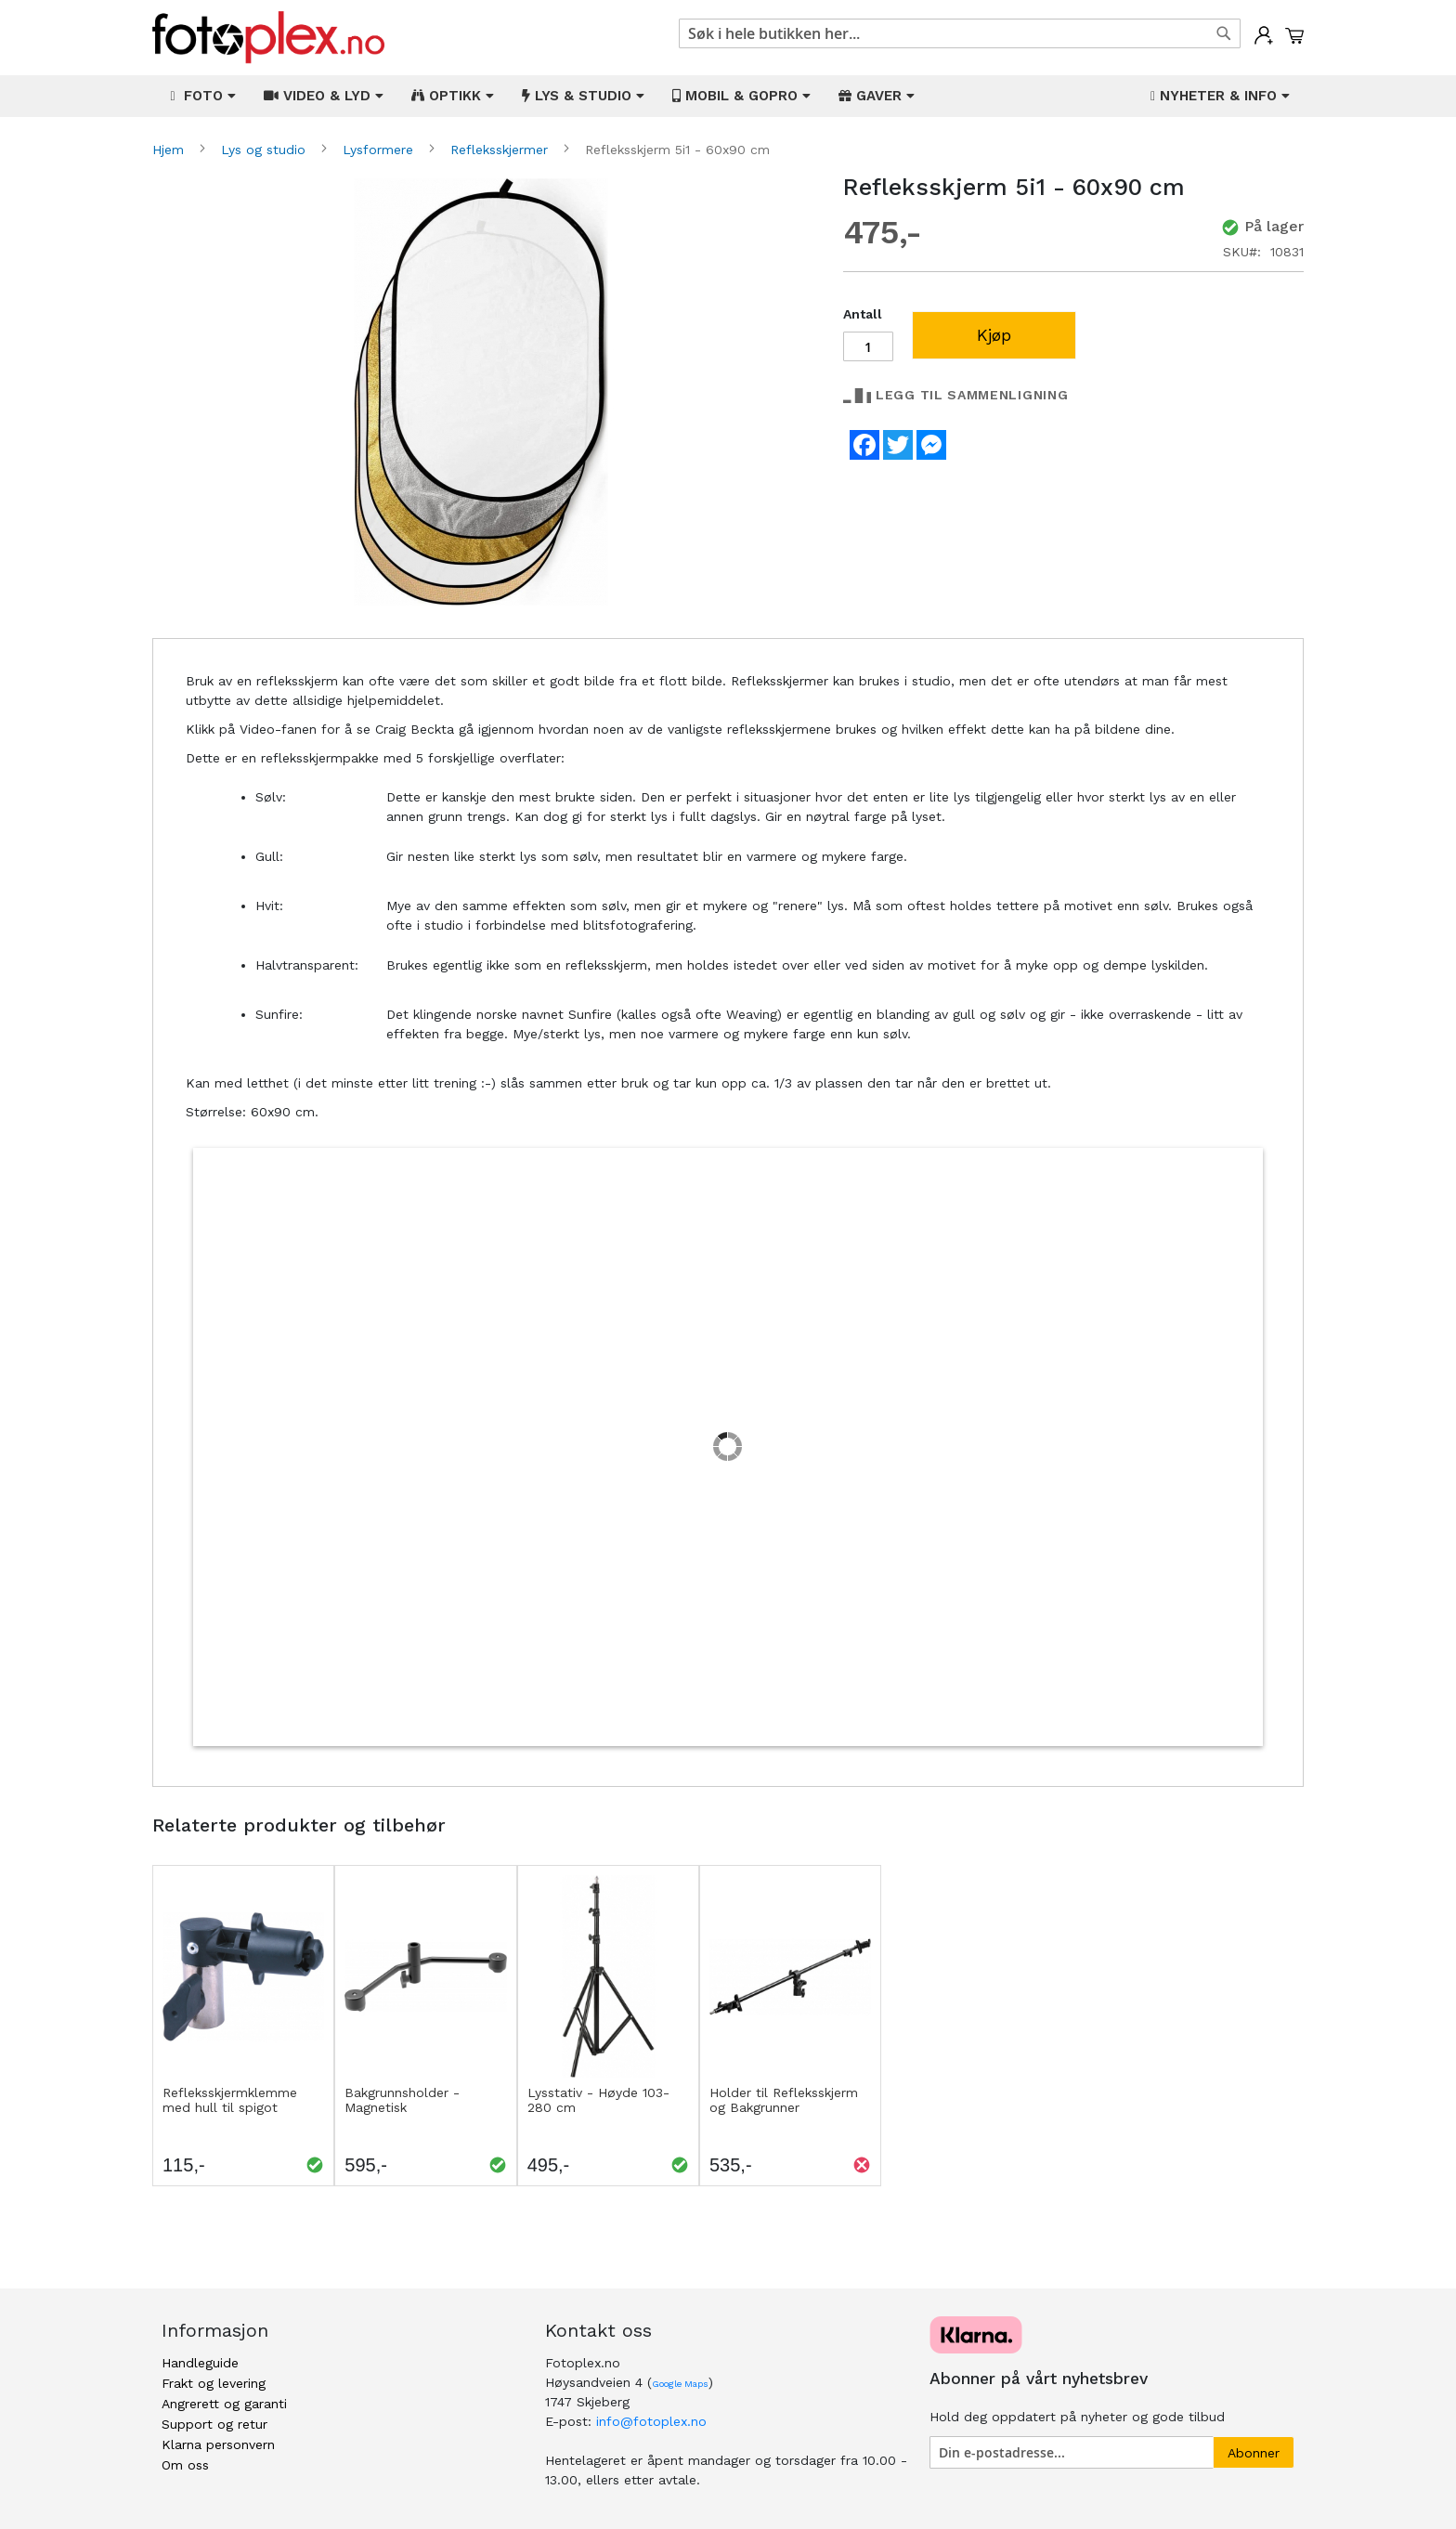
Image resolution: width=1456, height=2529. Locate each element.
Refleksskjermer (501, 149)
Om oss (185, 2464)
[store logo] (268, 37)
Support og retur (214, 2424)
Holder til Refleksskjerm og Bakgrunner (783, 2100)
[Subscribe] (1253, 2452)
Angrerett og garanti (224, 2403)
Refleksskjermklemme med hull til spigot (229, 2100)
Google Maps (680, 2384)
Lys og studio (265, 149)
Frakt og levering (214, 2383)
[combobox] (960, 33)
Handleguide (200, 2362)
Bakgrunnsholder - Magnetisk (402, 2100)
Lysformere (380, 149)
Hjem (170, 149)
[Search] (1223, 33)
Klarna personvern (218, 2444)
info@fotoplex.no (651, 2421)
